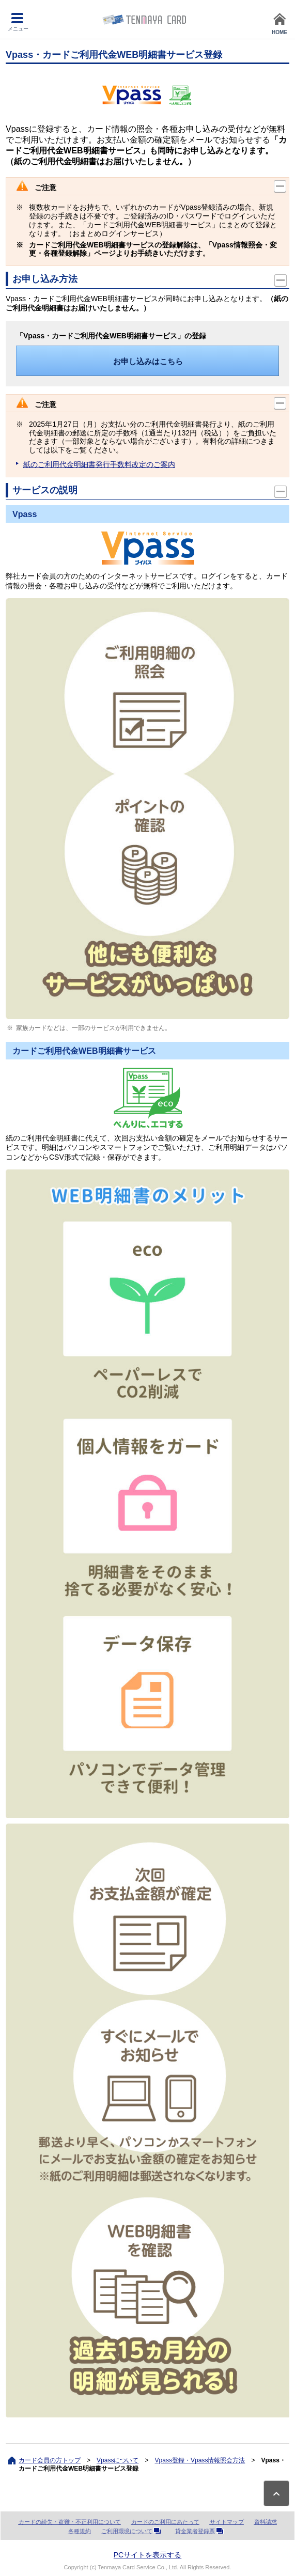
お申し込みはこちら (148, 361)
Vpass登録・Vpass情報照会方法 (200, 2460)
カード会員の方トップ (50, 2460)
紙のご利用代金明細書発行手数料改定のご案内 (99, 464)
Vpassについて (117, 2460)
